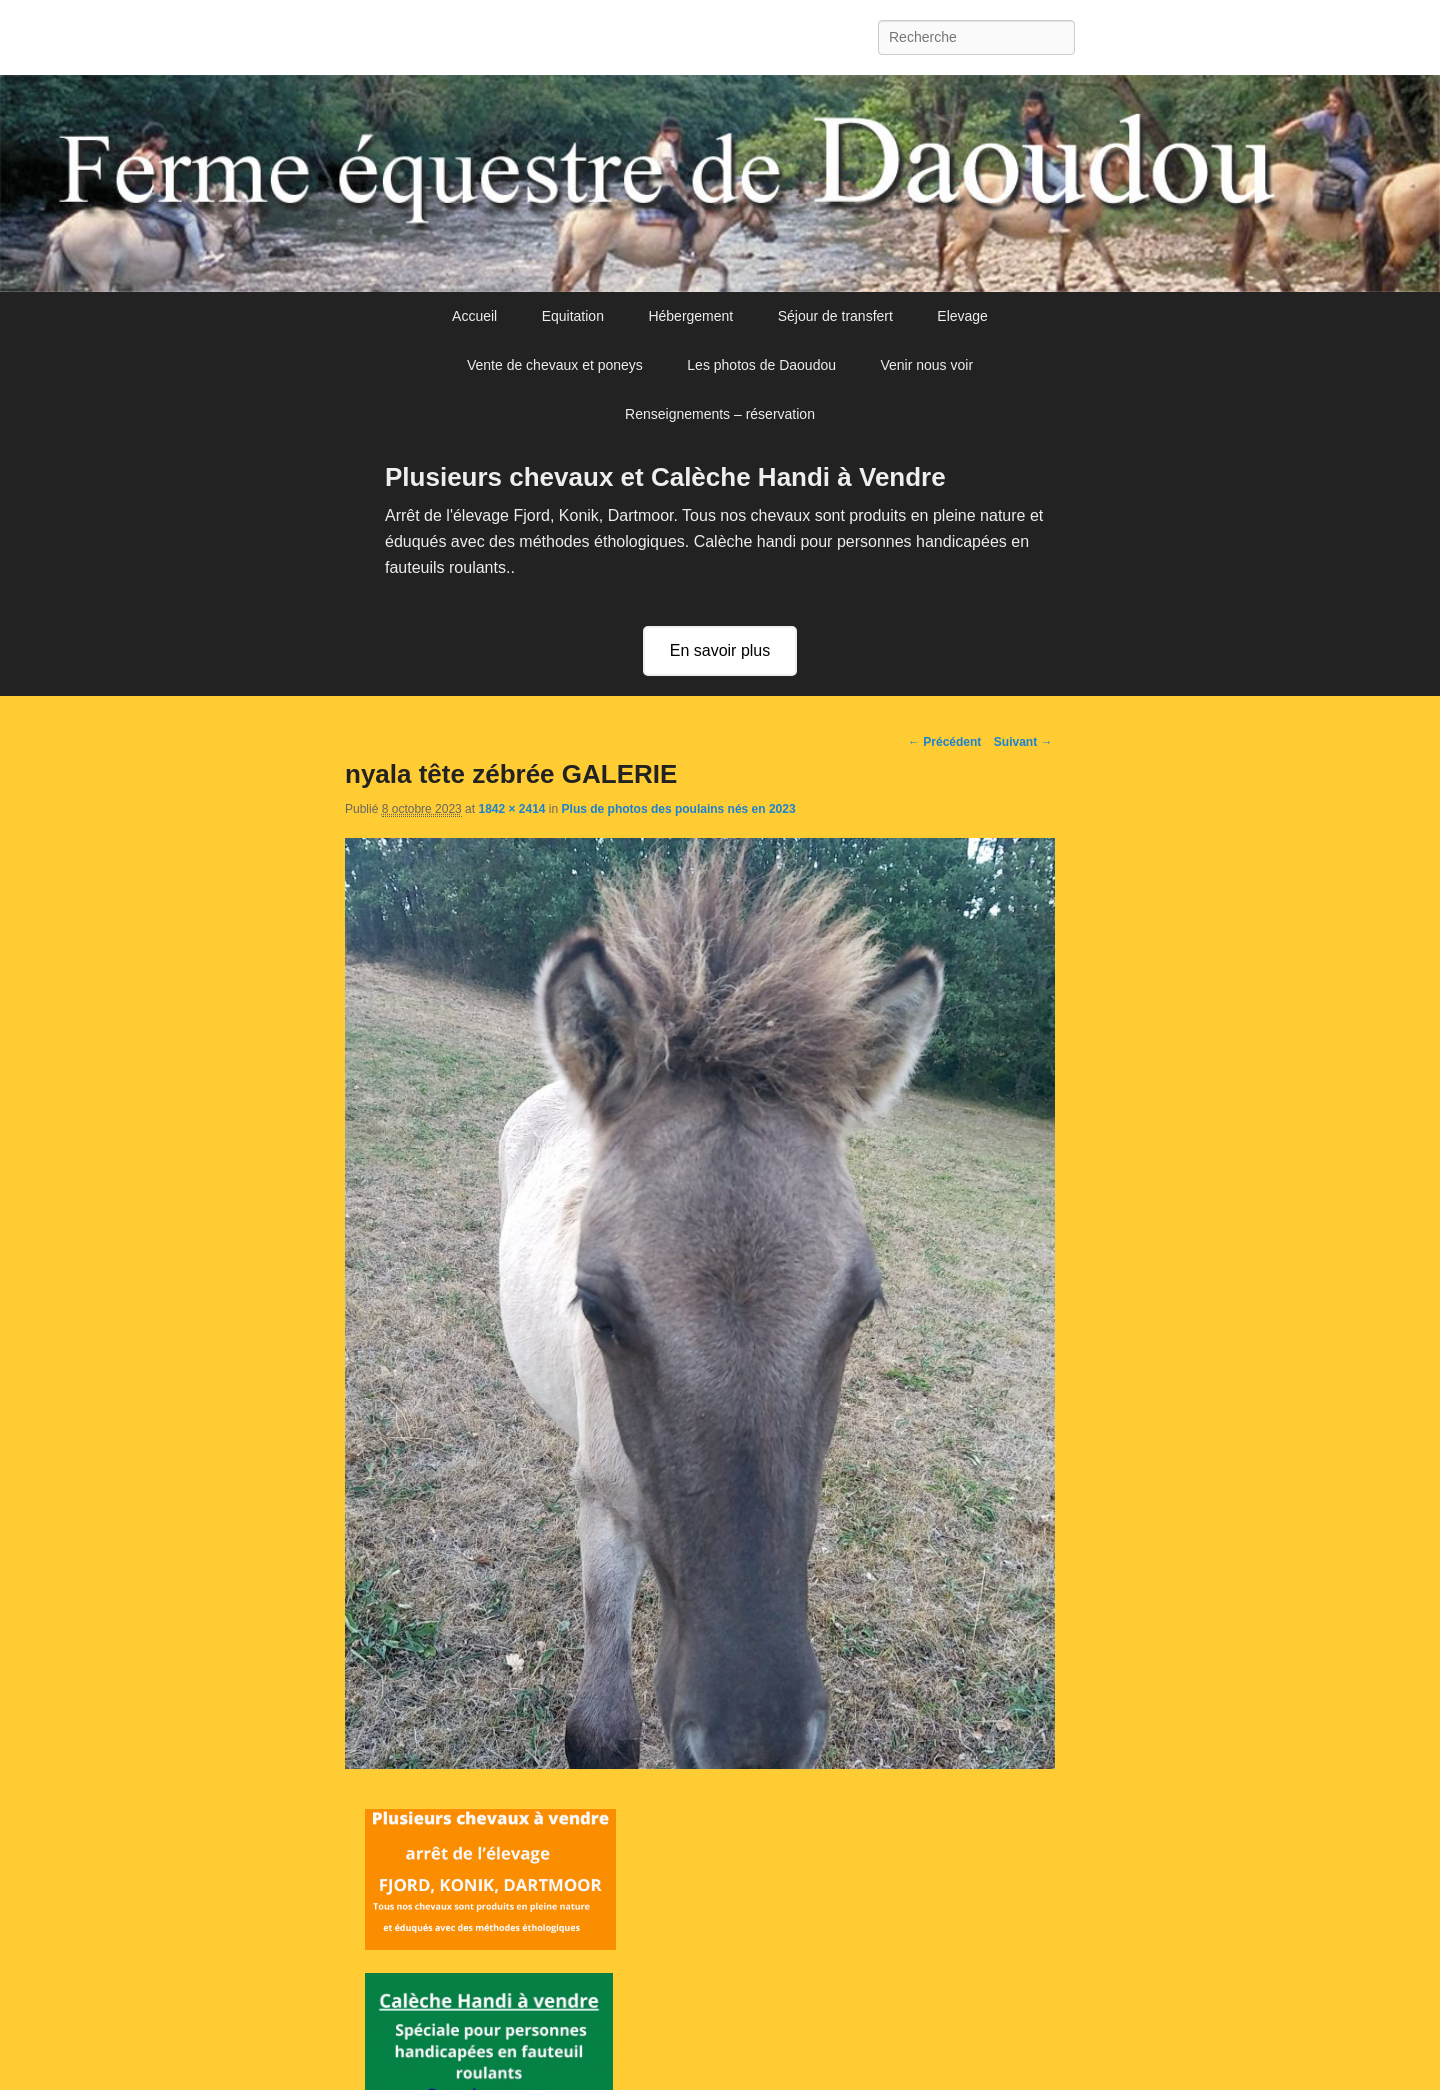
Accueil (474, 316)
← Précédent (944, 742)
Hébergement (690, 316)
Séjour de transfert (835, 316)
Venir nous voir (926, 365)
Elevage (962, 316)
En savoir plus (720, 650)
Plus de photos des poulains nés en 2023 (679, 809)
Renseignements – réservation (720, 414)
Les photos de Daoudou (761, 365)
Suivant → (1023, 742)
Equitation (573, 316)
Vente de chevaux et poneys (555, 365)
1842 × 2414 (511, 809)
